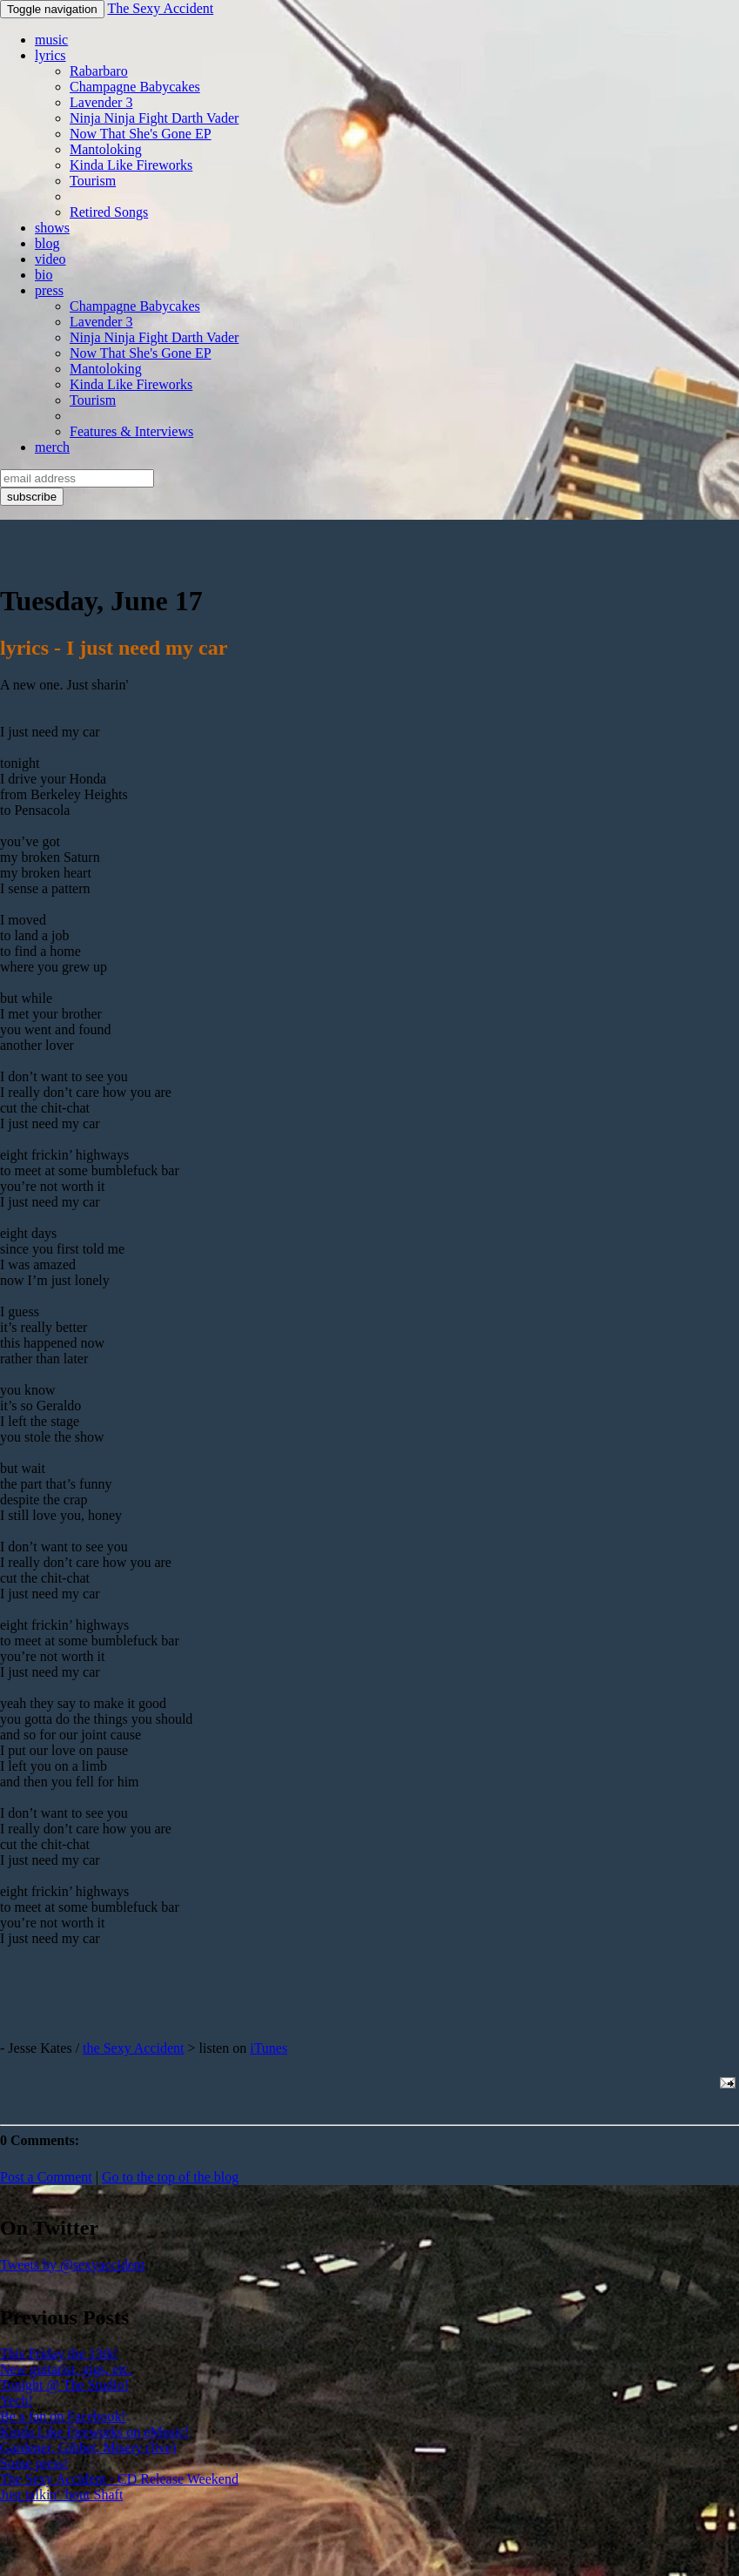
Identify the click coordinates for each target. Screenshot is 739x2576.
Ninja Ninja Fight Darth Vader (154, 118)
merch (52, 447)
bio (43, 274)
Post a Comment (46, 2176)
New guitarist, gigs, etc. (66, 2369)
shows (52, 227)
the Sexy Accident (133, 2048)
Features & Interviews (131, 431)
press (49, 290)
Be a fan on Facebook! (63, 2416)
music (51, 39)
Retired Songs (109, 212)
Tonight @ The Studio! (64, 2385)
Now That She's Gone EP (141, 133)
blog (47, 243)
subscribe (32, 496)
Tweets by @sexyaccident (72, 2264)
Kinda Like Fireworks (131, 165)
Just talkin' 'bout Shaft (61, 2494)
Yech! (16, 2400)
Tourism (93, 180)
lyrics (50, 55)
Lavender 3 (101, 102)
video (50, 259)
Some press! (34, 2463)
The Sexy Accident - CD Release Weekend (119, 2479)
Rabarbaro (99, 71)
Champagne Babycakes (135, 86)
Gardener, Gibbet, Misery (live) (88, 2447)
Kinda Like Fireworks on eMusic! (95, 2432)
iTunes (268, 2048)
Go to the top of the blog (170, 2176)
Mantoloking (106, 149)
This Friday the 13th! (59, 2353)
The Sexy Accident (160, 8)
